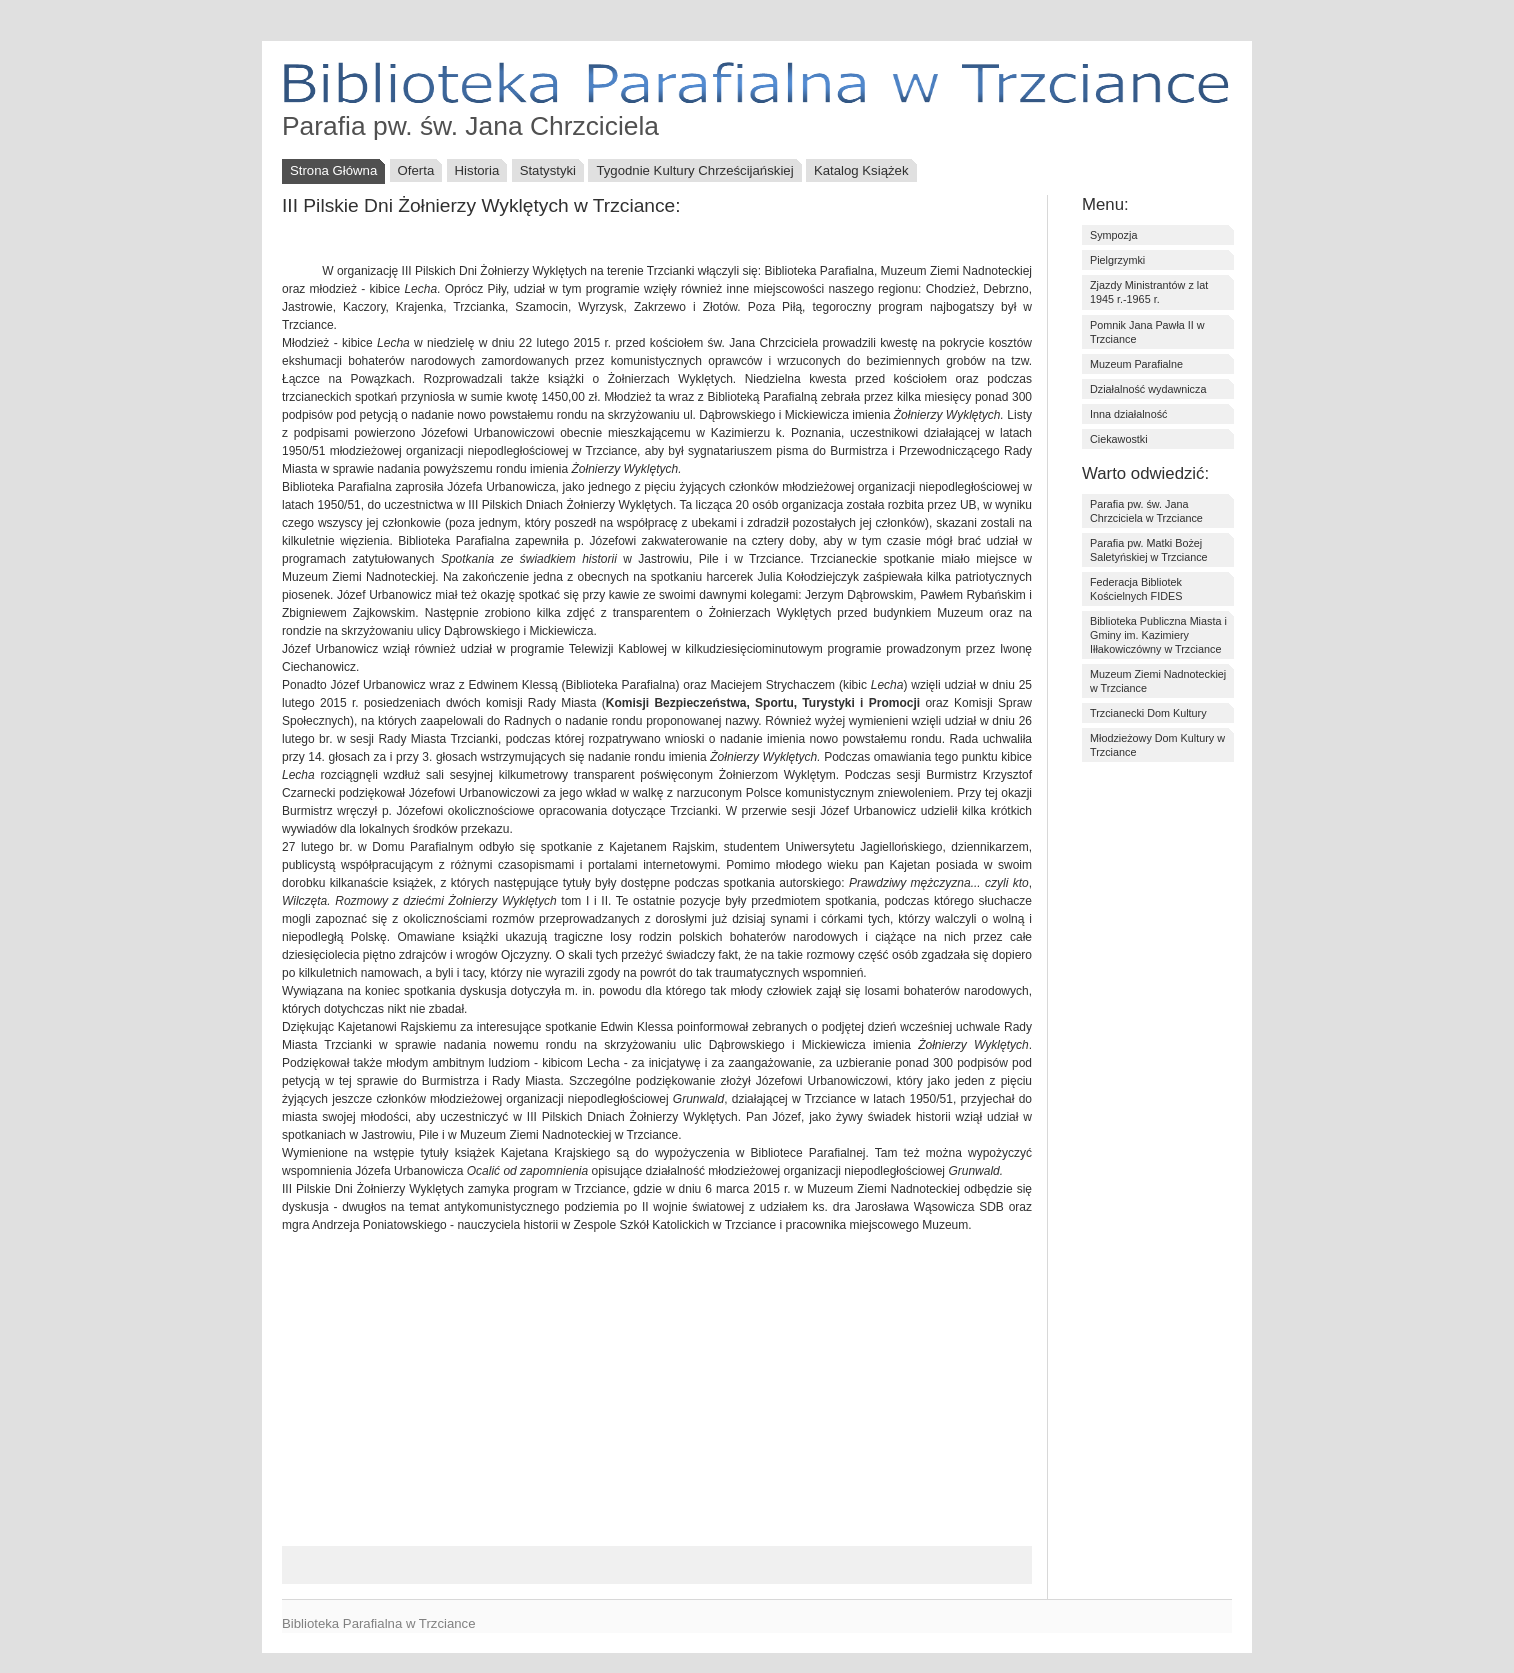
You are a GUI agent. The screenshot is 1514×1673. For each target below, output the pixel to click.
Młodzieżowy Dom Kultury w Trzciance (1157, 745)
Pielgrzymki (1117, 260)
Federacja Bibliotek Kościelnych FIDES (1136, 589)
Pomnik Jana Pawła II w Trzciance (1147, 332)
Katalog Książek (861, 170)
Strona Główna (333, 170)
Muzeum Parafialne (1136, 364)
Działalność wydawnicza (1148, 389)
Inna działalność (1128, 414)
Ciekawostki (1119, 439)
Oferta (416, 170)
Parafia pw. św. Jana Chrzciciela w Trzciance (1146, 511)
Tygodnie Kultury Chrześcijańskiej (694, 170)
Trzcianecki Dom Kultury (1148, 713)
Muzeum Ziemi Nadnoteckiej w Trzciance (1158, 681)
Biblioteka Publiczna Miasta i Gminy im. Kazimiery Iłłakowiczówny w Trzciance (1158, 635)
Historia (477, 170)
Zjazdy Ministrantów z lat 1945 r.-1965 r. (1149, 292)
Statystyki (548, 170)
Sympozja (1113, 235)
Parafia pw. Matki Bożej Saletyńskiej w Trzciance (1149, 550)
